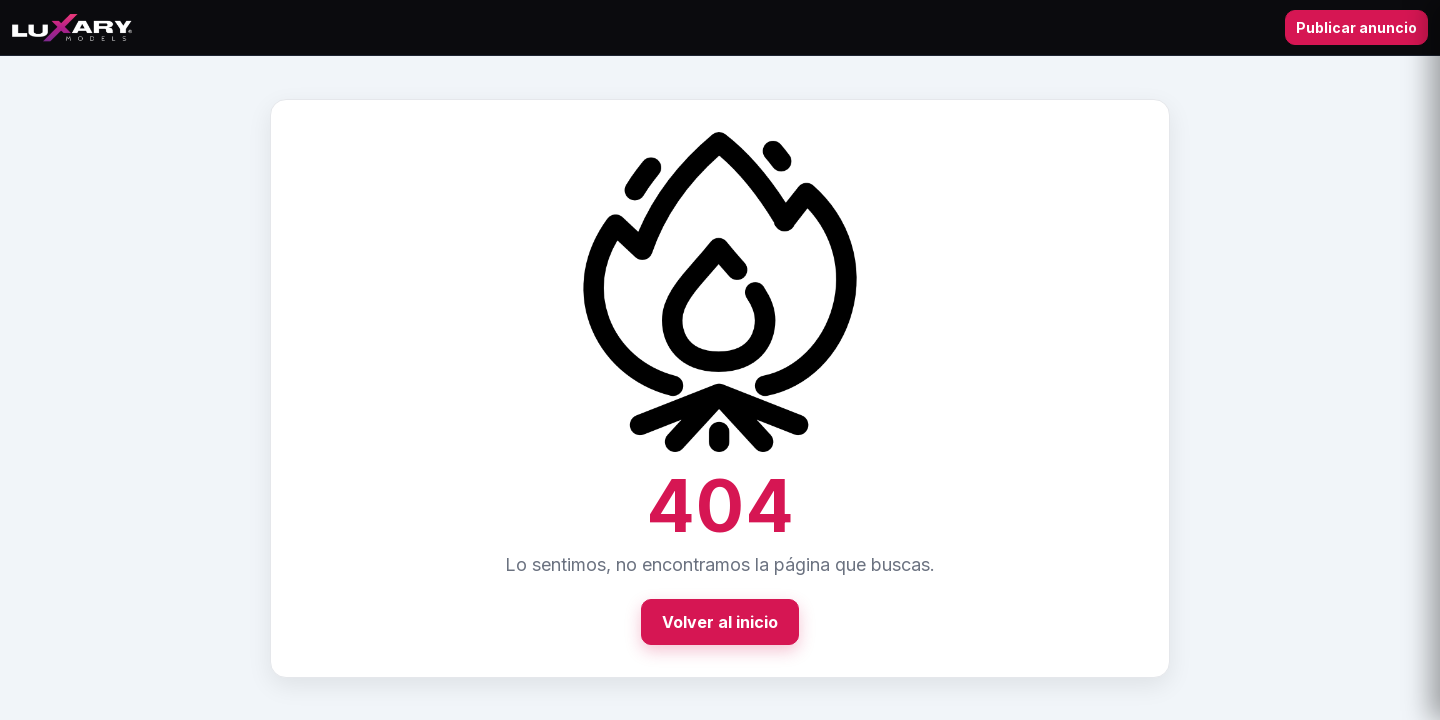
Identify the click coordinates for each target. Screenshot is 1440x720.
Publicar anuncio (1356, 27)
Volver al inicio (720, 622)
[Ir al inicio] (72, 28)
